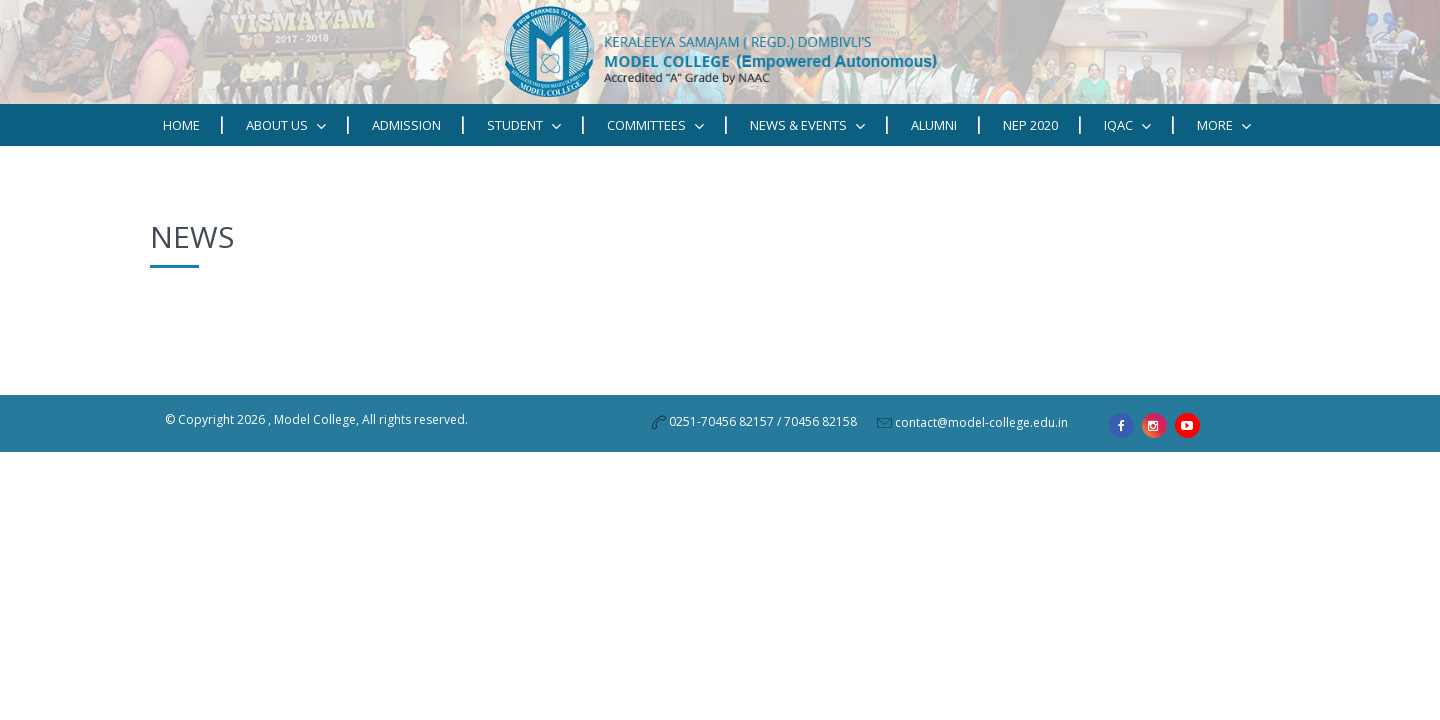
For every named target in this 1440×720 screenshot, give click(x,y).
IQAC (1127, 125)
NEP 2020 (1030, 125)
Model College (315, 419)
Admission (406, 125)
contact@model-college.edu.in (981, 422)
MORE (1224, 125)
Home (181, 125)
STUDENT (524, 125)
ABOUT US (286, 125)
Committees (655, 125)
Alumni (934, 125)
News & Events (807, 125)
